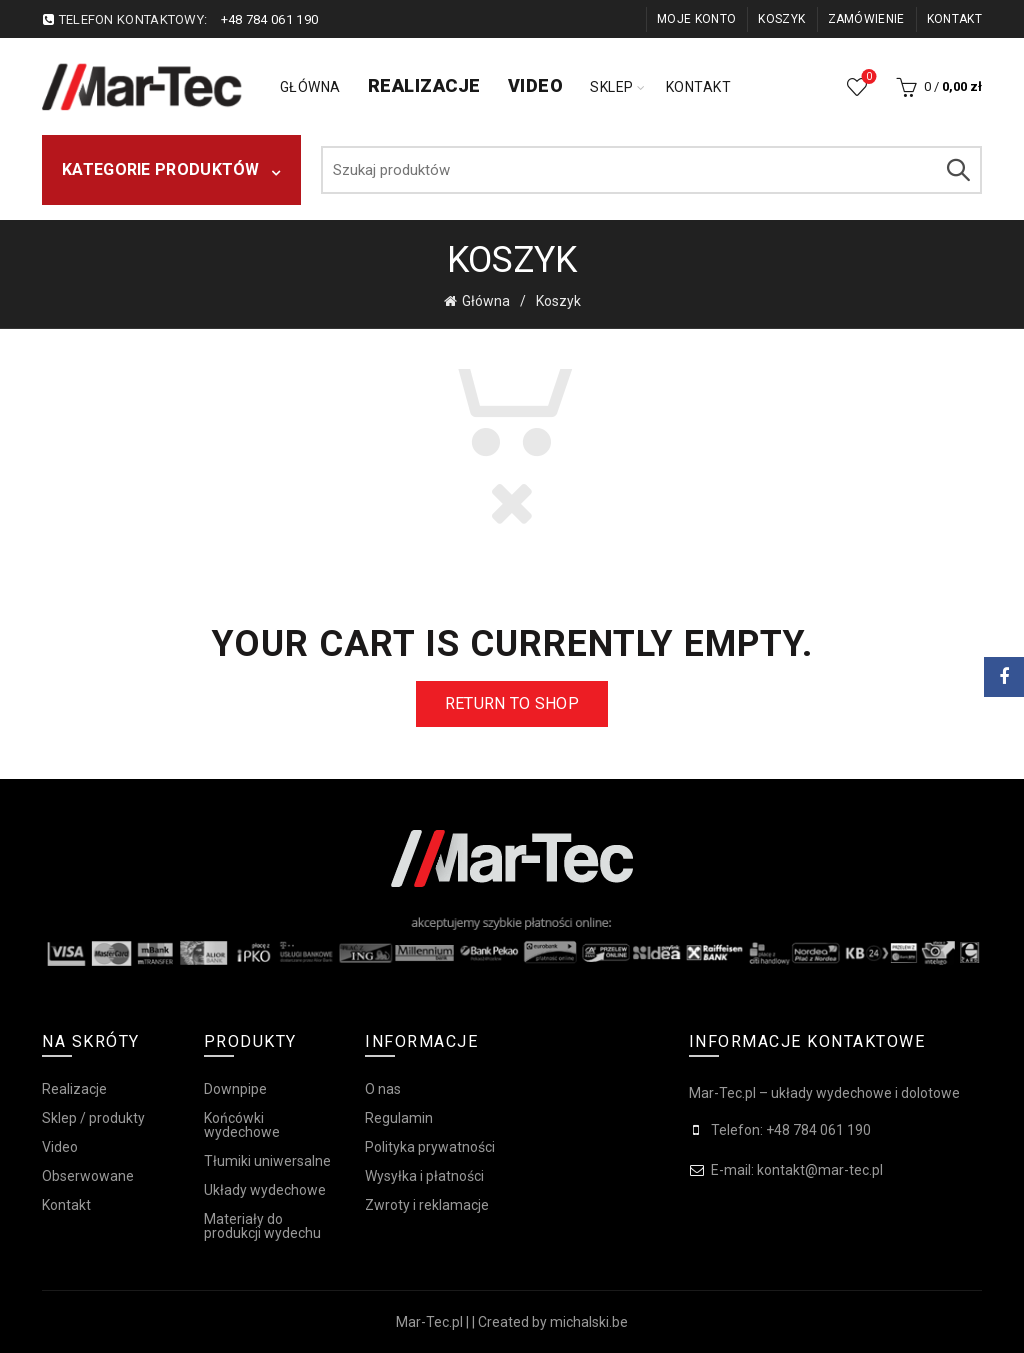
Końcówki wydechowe (242, 1124)
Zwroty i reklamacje (427, 1204)
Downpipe (235, 1088)
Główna (310, 87)
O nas (383, 1088)
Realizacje (424, 85)
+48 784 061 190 (270, 19)
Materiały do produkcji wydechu (262, 1225)
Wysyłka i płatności (424, 1175)
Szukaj (957, 170)
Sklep (612, 87)
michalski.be (589, 1321)
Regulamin (399, 1117)
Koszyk (781, 19)
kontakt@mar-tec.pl (820, 1170)
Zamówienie (866, 19)
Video (536, 85)
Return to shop (512, 703)
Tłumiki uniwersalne (267, 1160)
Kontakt (954, 19)
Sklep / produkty (93, 1117)
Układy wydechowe (265, 1189)
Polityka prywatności (430, 1146)
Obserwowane (867, 78)
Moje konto (696, 19)
